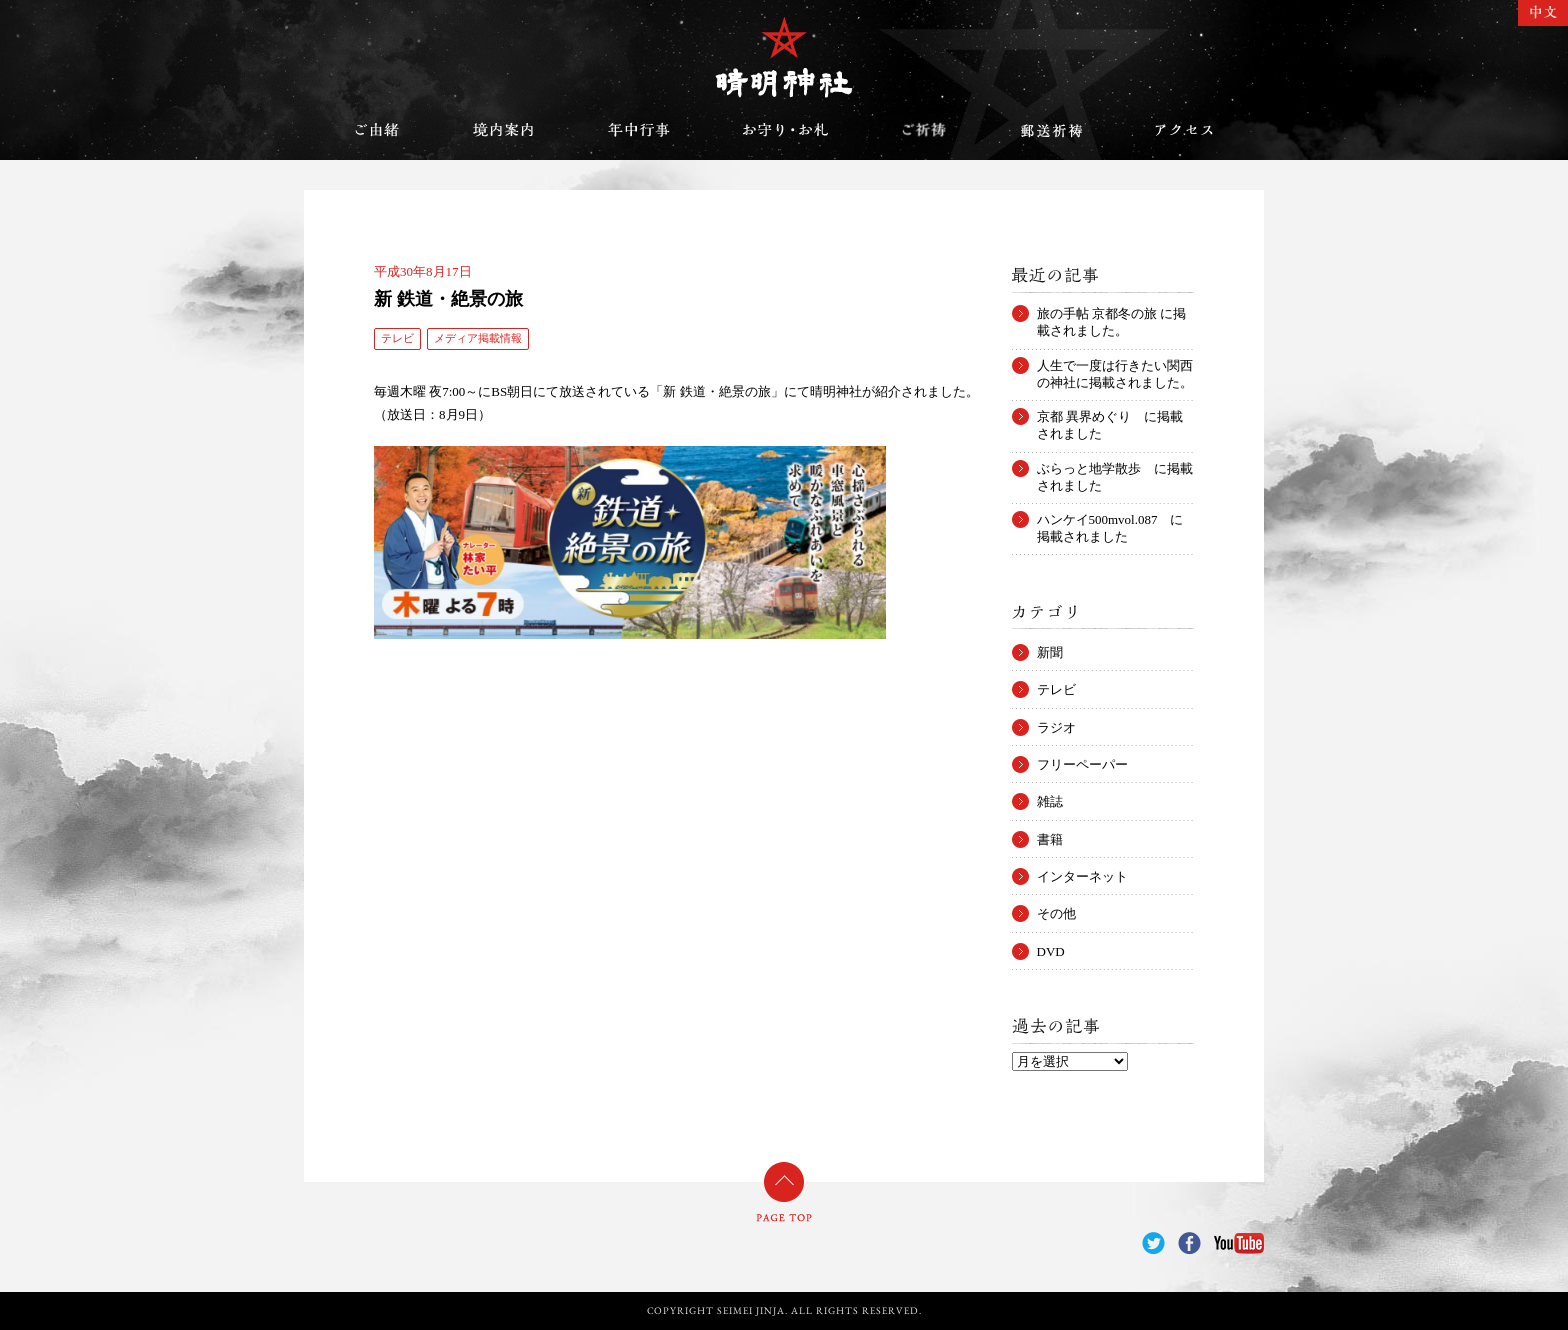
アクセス (1184, 130)
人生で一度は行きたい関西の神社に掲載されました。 (1115, 366)
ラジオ (1056, 727)
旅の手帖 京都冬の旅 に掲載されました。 (1112, 314)
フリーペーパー (1082, 764)
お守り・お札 (786, 130)
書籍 (1050, 839)
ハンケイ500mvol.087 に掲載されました (1110, 520)
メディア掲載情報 (478, 338)
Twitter (1153, 1243)
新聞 (1050, 652)
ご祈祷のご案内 (924, 130)
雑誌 (1050, 801)
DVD (1051, 951)
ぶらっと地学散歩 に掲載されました (1115, 469)
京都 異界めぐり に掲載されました (1110, 417)
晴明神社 (784, 57)
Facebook (1189, 1243)
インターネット (1082, 876)
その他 (1056, 913)
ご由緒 (377, 130)
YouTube (1239, 1243)
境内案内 (504, 130)
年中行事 (639, 130)
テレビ (397, 338)
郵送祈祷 (1051, 130)
